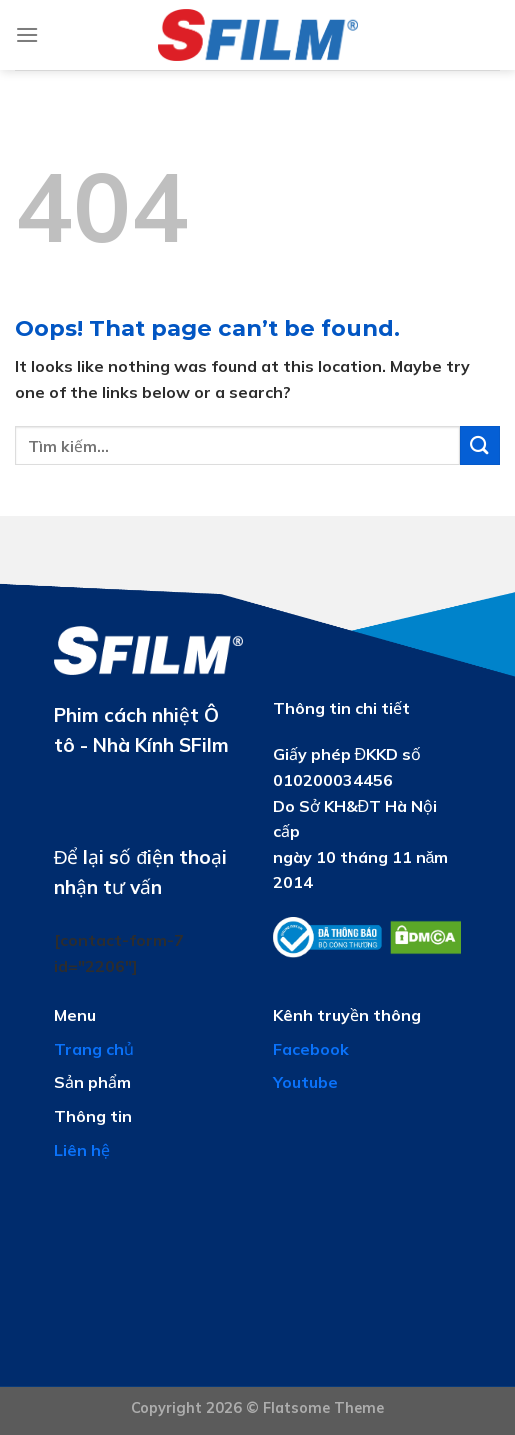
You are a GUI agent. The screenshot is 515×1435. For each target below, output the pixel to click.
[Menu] (27, 34)
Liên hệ (82, 1150)
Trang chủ (94, 1049)
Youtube (305, 1082)
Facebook (311, 1049)
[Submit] (480, 445)
